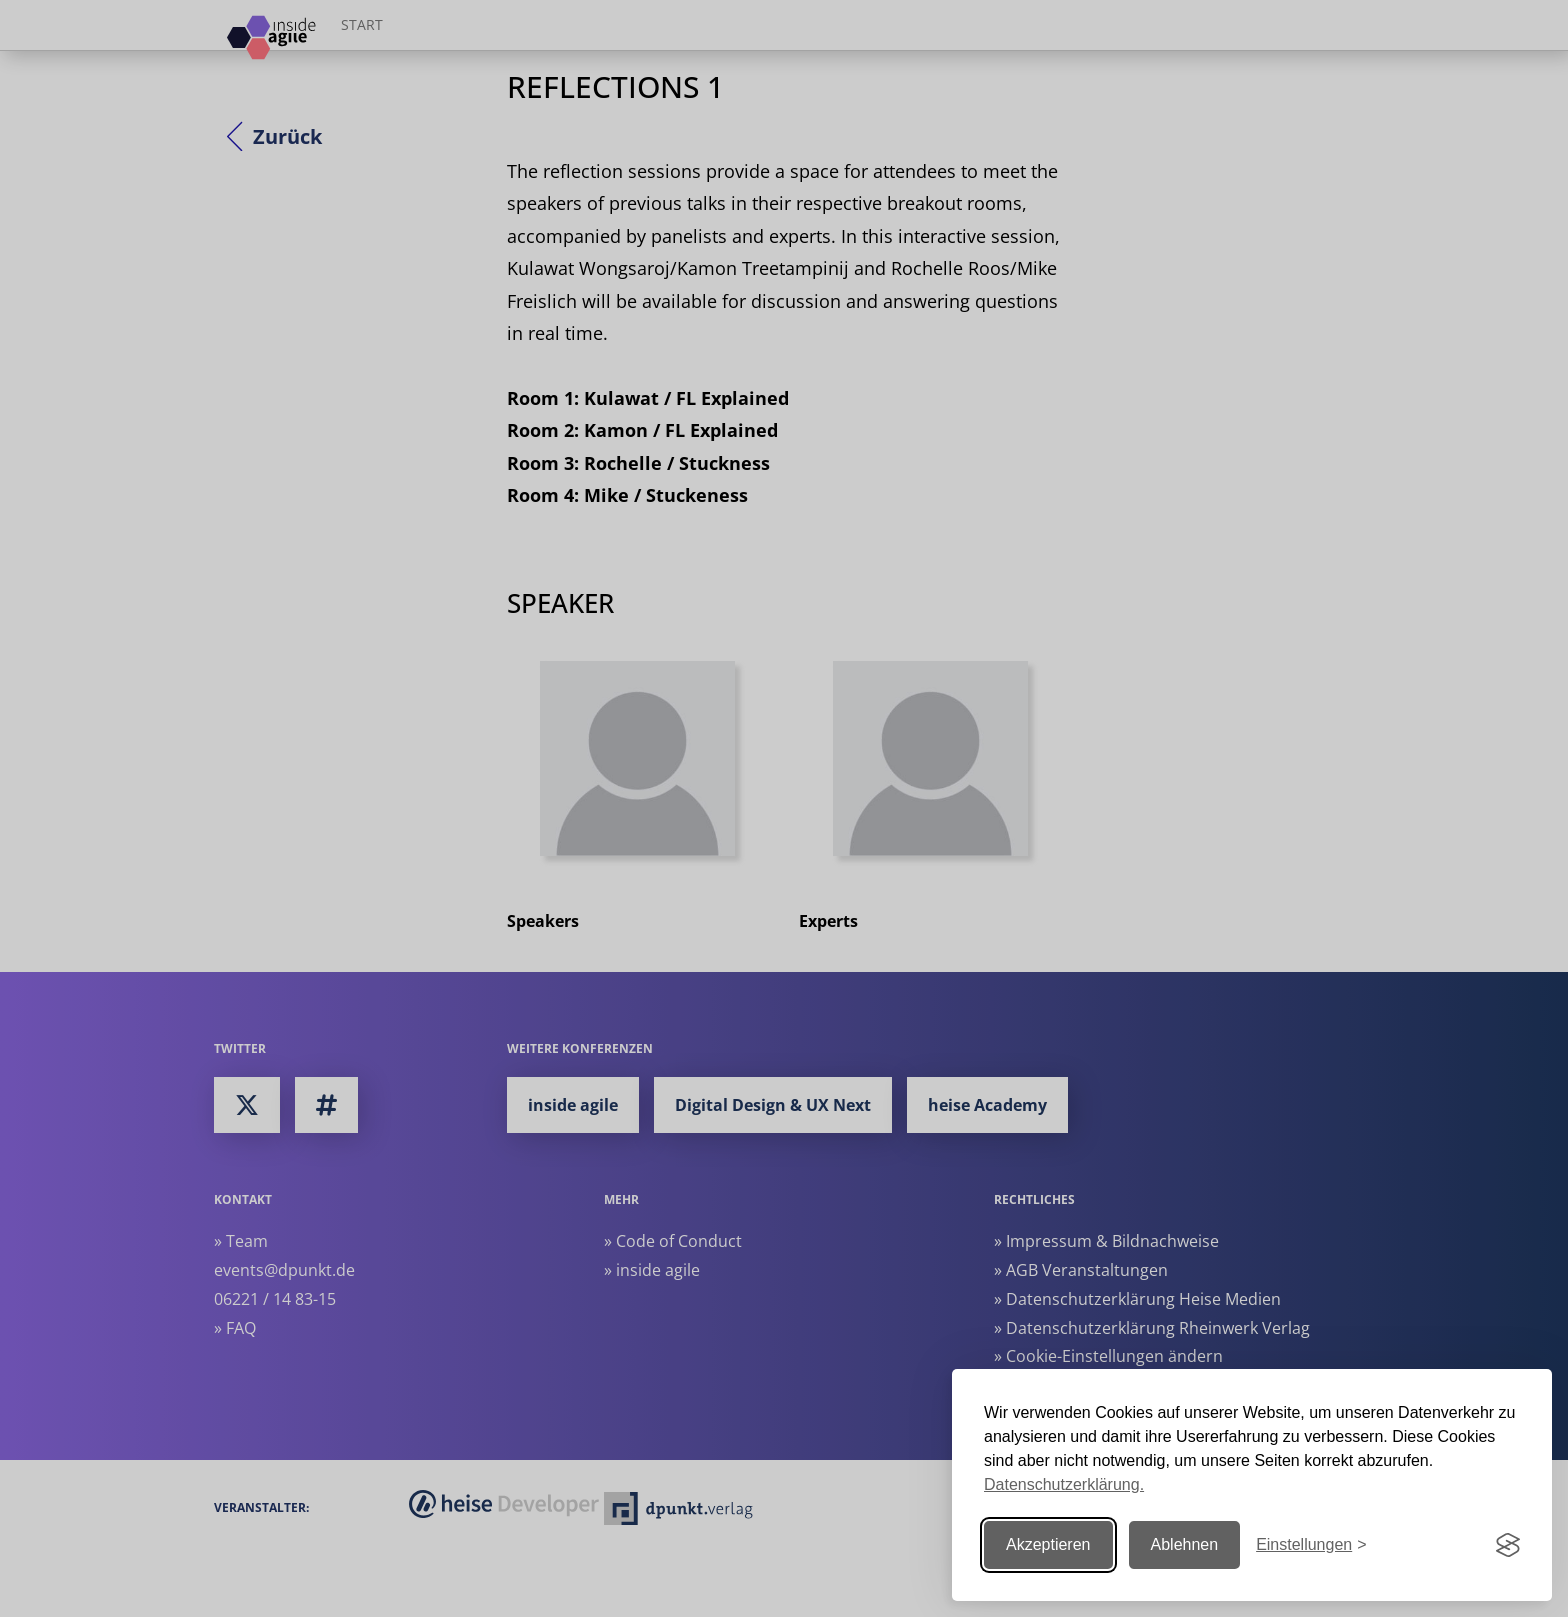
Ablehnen (1185, 1544)
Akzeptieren (1048, 1544)
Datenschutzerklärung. (1064, 1484)
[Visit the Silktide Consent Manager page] (1508, 1545)
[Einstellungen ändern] (1311, 1545)
